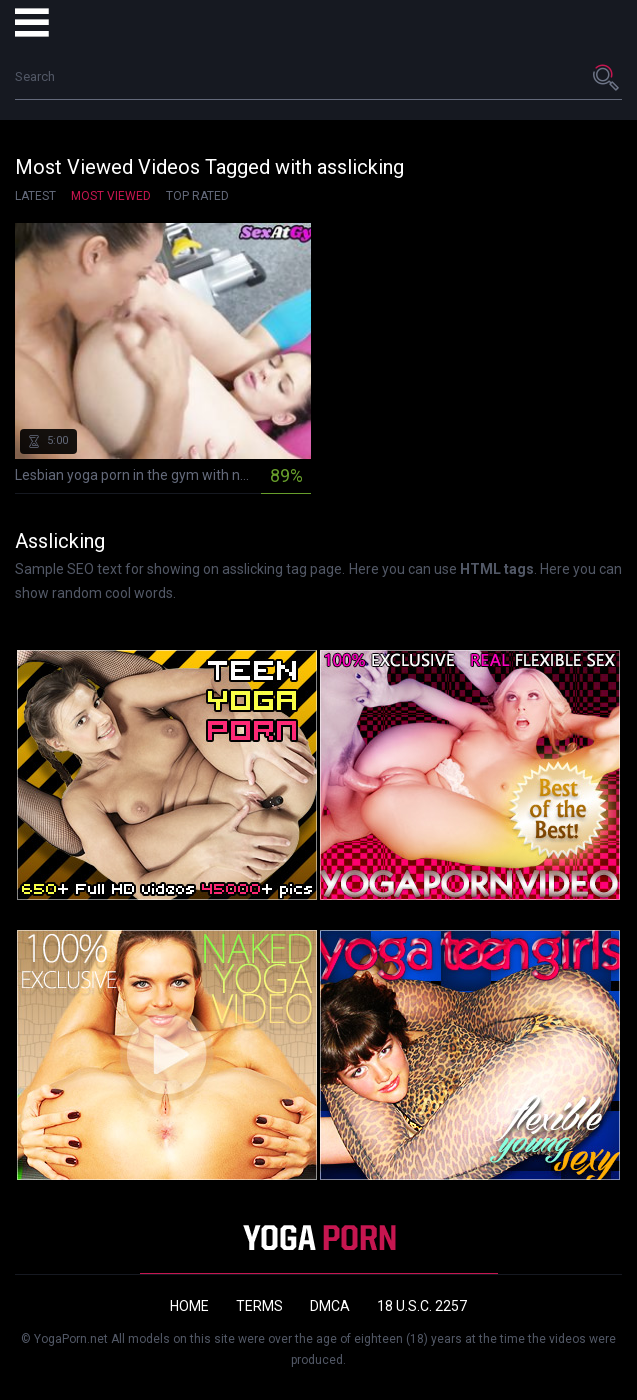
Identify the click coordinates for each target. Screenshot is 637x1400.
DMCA (330, 1306)
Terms (259, 1306)
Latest (35, 196)
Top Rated (197, 196)
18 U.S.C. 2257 (422, 1306)
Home (189, 1306)
